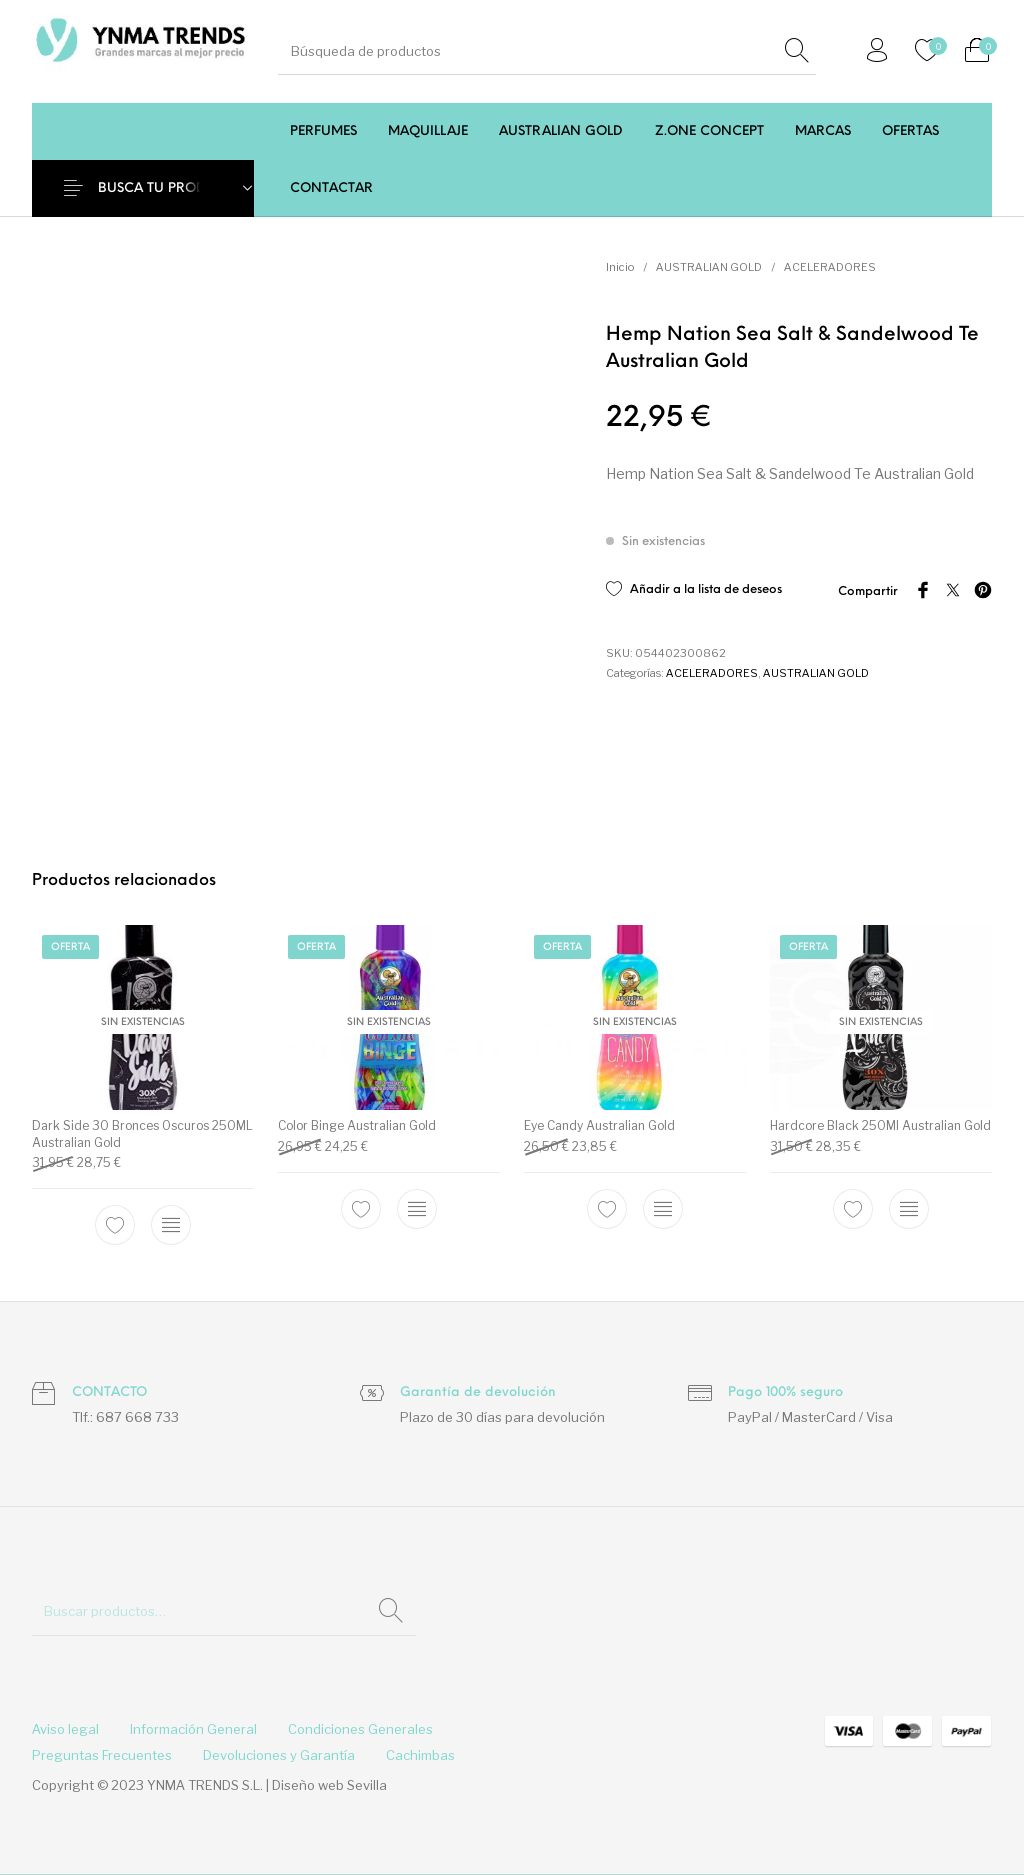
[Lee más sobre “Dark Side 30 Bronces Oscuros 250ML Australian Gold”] (171, 1225)
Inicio (620, 267)
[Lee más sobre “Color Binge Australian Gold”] (417, 1208)
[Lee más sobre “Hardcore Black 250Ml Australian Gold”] (909, 1208)
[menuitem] (323, 131)
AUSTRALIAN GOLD (709, 267)
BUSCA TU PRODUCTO (170, 188)
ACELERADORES (830, 267)
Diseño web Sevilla (329, 1785)
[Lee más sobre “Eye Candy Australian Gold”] (663, 1208)
